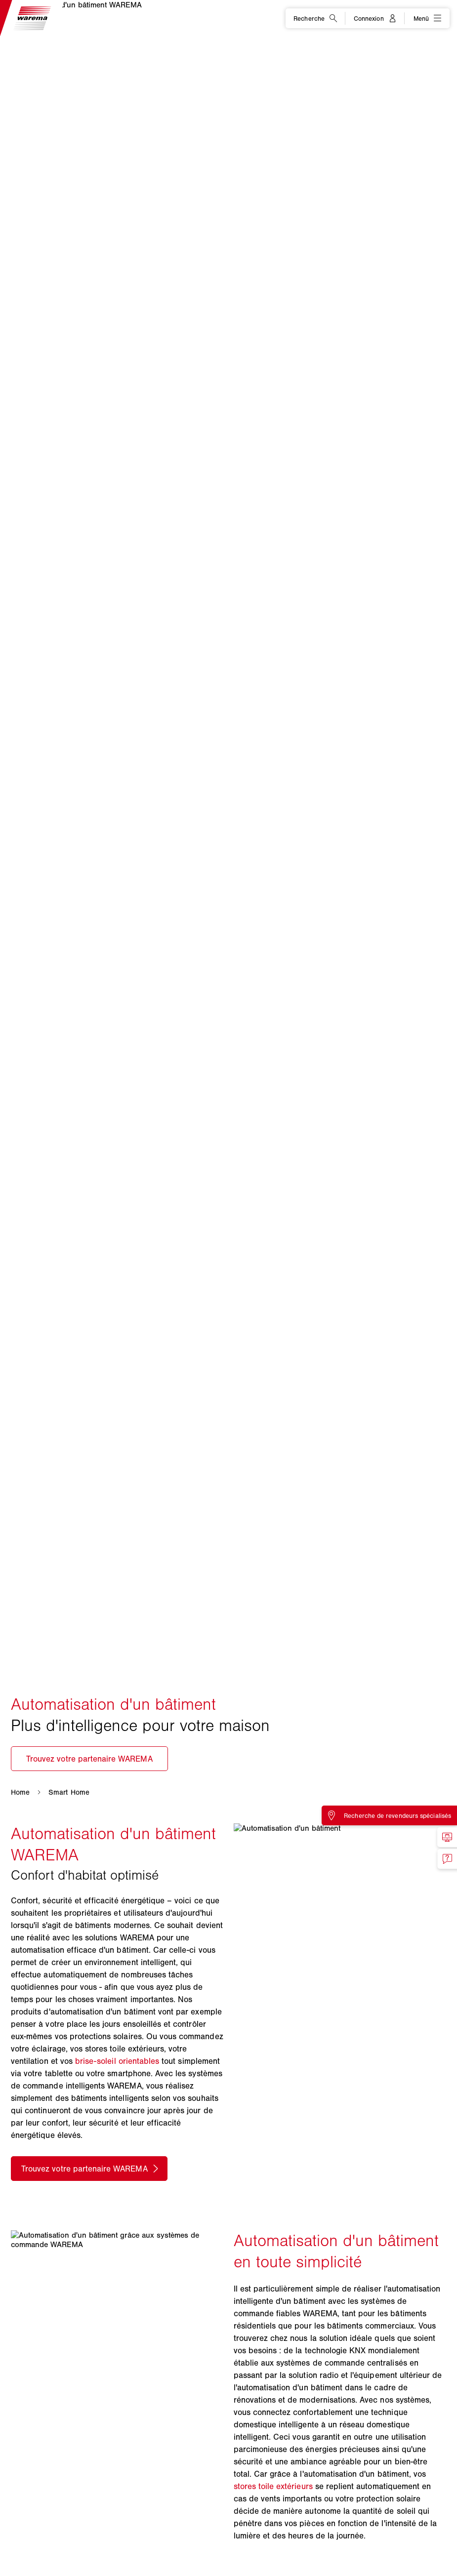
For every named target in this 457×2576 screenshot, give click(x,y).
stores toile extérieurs (273, 2486)
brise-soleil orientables (117, 2061)
